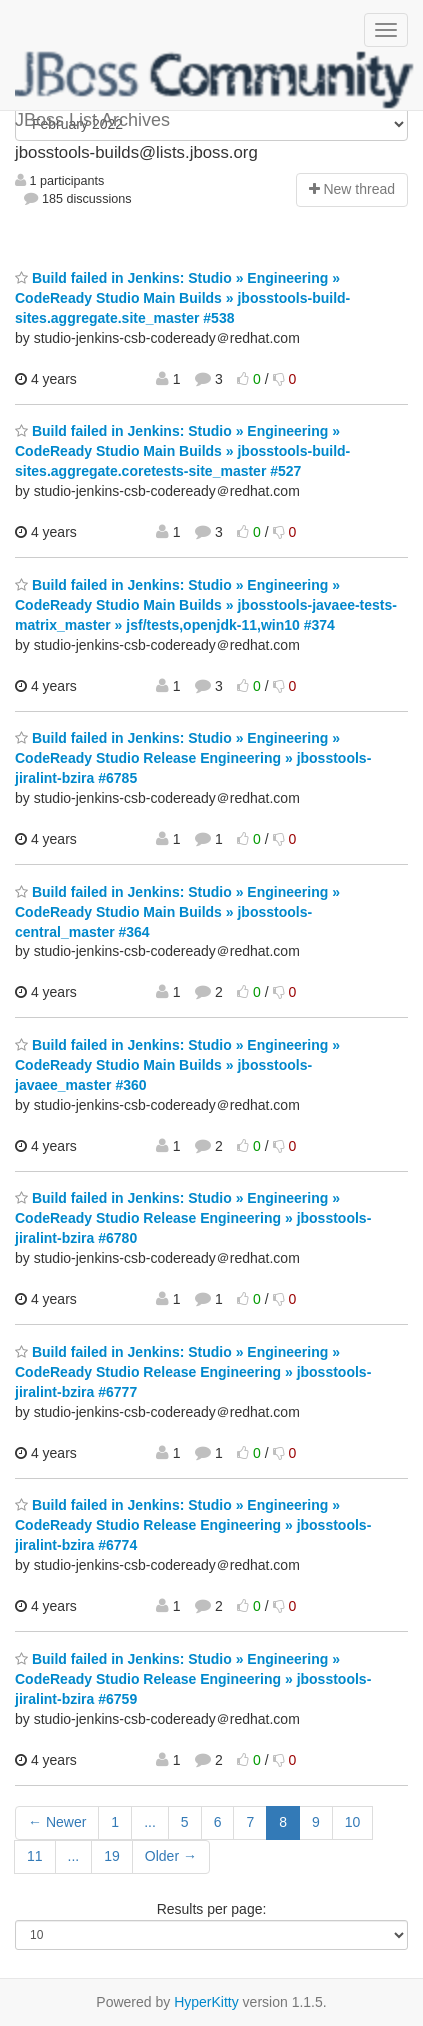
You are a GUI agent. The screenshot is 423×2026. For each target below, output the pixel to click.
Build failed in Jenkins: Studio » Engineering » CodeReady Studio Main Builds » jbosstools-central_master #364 (177, 912)
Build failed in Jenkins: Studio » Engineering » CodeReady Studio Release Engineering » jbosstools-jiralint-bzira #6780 (193, 1218)
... (150, 1822)
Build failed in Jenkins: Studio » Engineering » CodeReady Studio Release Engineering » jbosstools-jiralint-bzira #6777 (193, 1372)
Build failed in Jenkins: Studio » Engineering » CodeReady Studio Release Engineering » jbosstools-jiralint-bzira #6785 (193, 758)
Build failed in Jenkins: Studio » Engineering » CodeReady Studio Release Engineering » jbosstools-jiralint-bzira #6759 (193, 1679)
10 (353, 1822)
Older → (171, 1856)
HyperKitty (206, 2002)
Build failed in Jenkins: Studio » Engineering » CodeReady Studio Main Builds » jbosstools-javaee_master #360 (177, 1065)
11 (35, 1856)
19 (112, 1856)
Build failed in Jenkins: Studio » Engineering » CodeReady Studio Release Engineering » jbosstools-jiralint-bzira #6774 (193, 1525)
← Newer (57, 1822)
